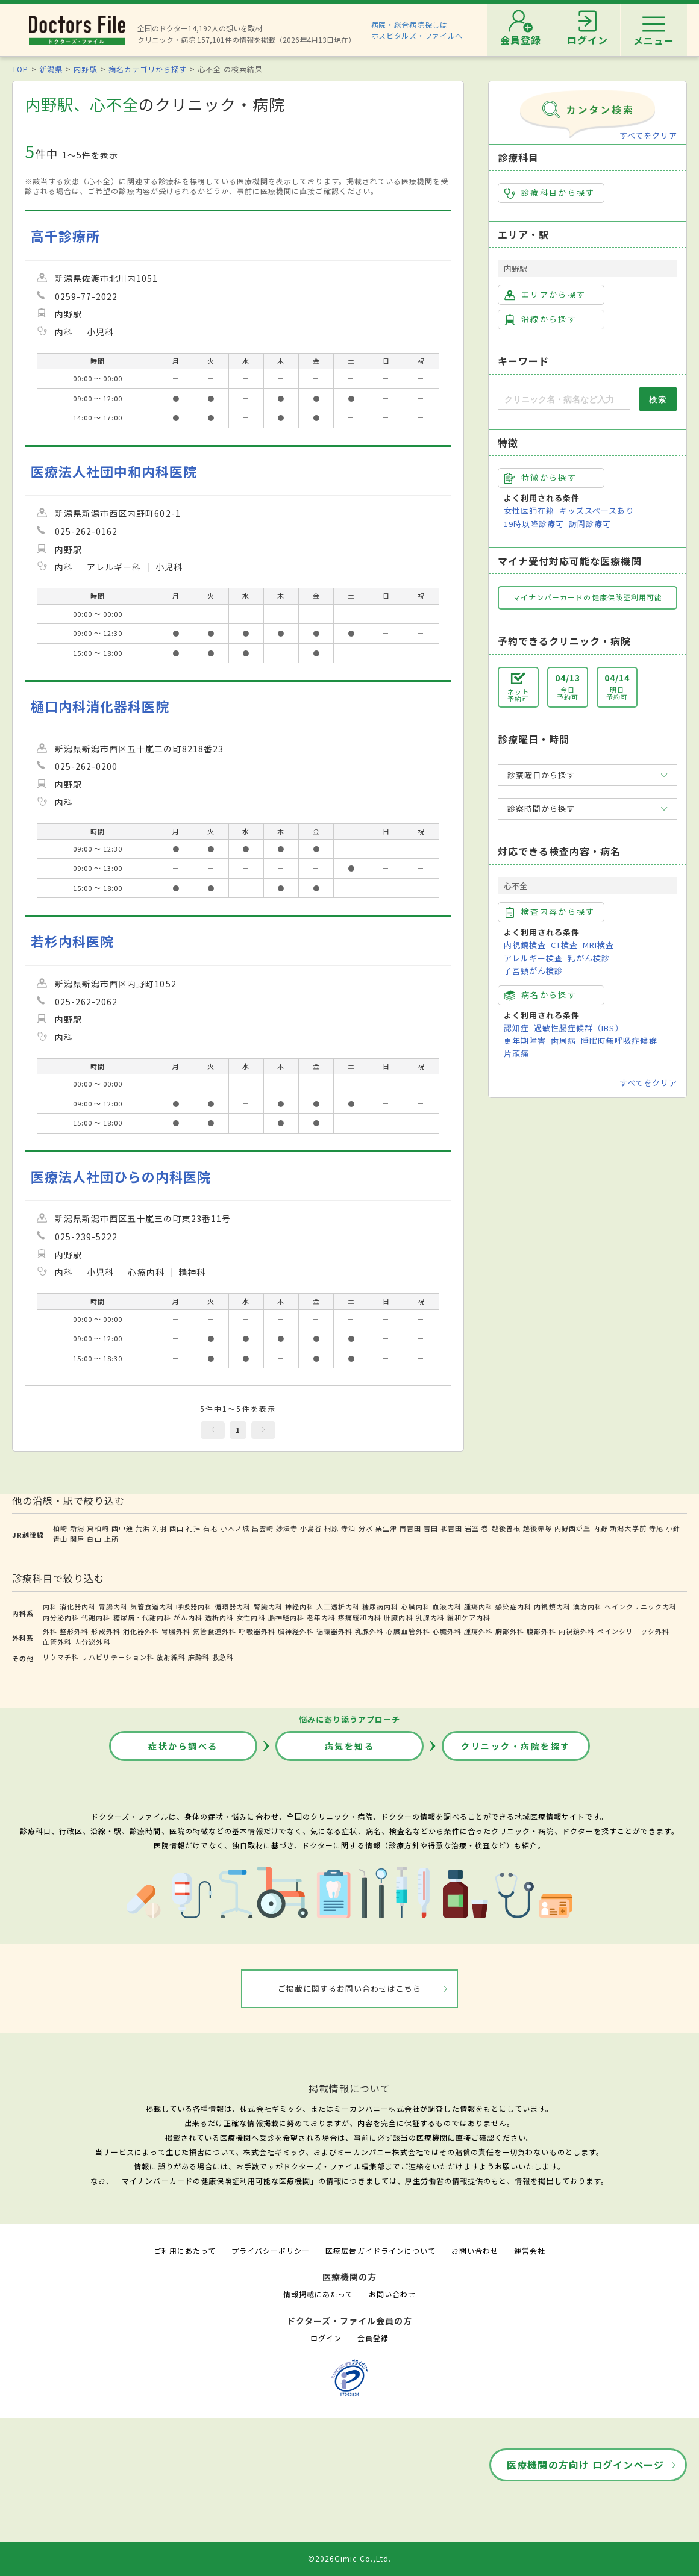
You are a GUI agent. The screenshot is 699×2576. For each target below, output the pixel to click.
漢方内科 (587, 1606)
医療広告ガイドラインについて (380, 2250)
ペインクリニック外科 (633, 1631)
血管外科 (57, 1642)
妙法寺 (287, 1528)
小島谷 (311, 1528)
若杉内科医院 (72, 941)
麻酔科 (199, 1657)
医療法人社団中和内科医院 (114, 471)
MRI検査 (598, 944)
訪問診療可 (590, 523)
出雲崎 (263, 1528)
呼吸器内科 (194, 1606)
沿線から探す (540, 319)
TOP (20, 69)
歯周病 (563, 1040)
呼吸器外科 (257, 1631)
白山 (94, 1539)
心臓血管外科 (408, 1631)
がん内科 (188, 1617)
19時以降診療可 (534, 523)
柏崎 (60, 1528)
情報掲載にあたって (318, 2294)
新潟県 (51, 69)
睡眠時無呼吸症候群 (619, 1040)
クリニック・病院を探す (516, 1746)
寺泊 (348, 1528)
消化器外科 (141, 1631)
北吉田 (451, 1528)
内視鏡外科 (577, 1631)
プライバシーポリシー (270, 2250)
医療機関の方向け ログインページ (585, 2464)
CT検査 (564, 944)
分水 (366, 1528)
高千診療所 (65, 235)
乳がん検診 (589, 958)
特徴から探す (540, 478)
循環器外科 (334, 1631)
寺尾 (656, 1528)
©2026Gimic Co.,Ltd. (349, 2558)
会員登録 (373, 2338)
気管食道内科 (152, 1606)
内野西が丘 (572, 1528)
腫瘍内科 (478, 1606)
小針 (673, 1528)
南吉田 (410, 1528)
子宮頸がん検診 (533, 970)
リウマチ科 (61, 1657)
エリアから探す (545, 294)
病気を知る (350, 1746)
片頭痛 (516, 1053)
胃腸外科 (175, 1631)
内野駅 (85, 69)
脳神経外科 (296, 1631)
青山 (60, 1539)
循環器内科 (233, 1606)
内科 (50, 1606)
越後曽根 (506, 1528)
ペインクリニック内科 (640, 1606)
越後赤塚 (537, 1528)
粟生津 (386, 1528)
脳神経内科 (286, 1617)
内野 (600, 1528)
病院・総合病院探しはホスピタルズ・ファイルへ (417, 29)
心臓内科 (415, 1606)
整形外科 (74, 1631)
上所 (111, 1539)
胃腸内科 (113, 1606)
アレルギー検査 (533, 958)
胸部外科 (509, 1631)
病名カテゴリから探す (147, 69)
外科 (50, 1631)
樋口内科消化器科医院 (100, 706)
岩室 (472, 1528)
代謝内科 (95, 1617)
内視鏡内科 (552, 1606)
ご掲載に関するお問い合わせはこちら (350, 1988)
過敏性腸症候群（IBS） (578, 1028)
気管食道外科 (214, 1631)
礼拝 (193, 1528)
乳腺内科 (430, 1617)
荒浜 (143, 1528)
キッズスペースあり (596, 510)
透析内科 (219, 1617)
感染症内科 (513, 1606)
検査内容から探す (549, 912)
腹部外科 (541, 1631)
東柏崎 (97, 1528)
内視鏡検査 (525, 944)
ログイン (326, 2338)
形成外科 (105, 1631)
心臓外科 (447, 1631)
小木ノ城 (235, 1528)
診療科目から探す (549, 193)
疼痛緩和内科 (359, 1617)
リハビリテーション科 (117, 1657)
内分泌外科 (92, 1642)
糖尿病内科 (380, 1606)
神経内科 (299, 1606)
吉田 (431, 1528)
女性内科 (250, 1617)
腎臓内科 (268, 1606)
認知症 (516, 1028)
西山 (176, 1528)
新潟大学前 (628, 1528)
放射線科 (171, 1657)
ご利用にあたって (185, 2250)
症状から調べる (183, 1746)
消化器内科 (78, 1606)
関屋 (77, 1539)
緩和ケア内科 (469, 1617)
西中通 (122, 1528)
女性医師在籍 (529, 510)
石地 (210, 1528)
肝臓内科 (398, 1617)
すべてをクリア (648, 135)
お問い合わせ (474, 2250)
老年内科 (321, 1617)
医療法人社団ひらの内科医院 (121, 1176)
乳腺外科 (369, 1631)
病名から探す (540, 995)
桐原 (331, 1528)
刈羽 (159, 1528)
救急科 (223, 1657)
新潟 (77, 1528)
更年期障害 (525, 1040)
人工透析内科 (338, 1606)
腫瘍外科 (478, 1631)
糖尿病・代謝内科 (142, 1617)
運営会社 (529, 2250)
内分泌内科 (61, 1617)
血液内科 (447, 1606)
